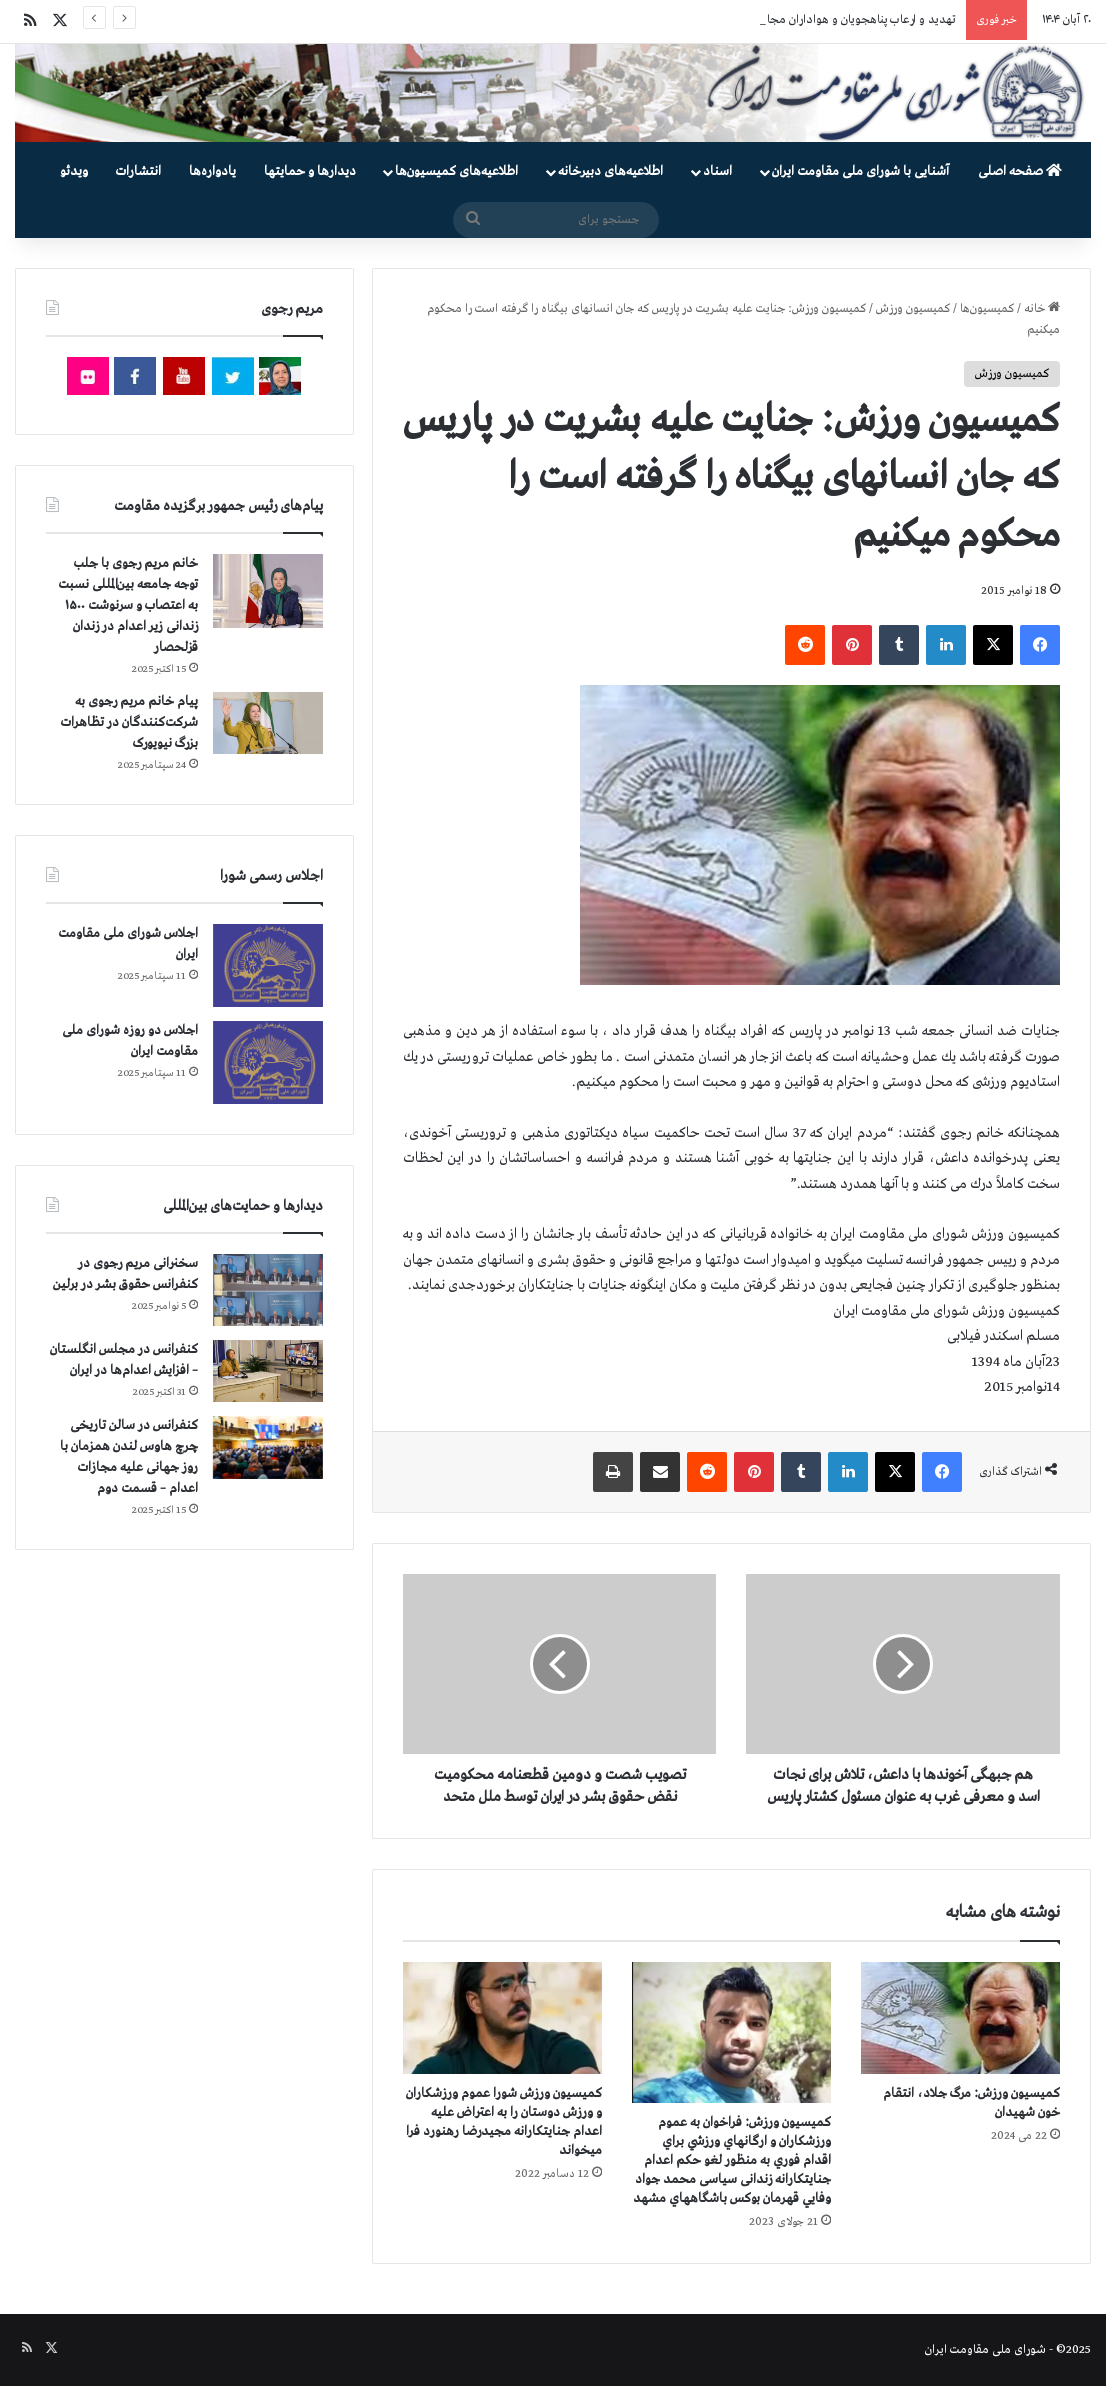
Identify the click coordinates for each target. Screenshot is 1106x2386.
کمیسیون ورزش (913, 309)
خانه (1042, 309)
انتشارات (138, 171)
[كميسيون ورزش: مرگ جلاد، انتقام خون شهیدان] (960, 2018)
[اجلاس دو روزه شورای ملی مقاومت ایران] (268, 1062)
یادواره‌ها (212, 171)
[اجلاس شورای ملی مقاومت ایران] (268, 965)
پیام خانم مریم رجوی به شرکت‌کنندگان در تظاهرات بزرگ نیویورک (129, 722)
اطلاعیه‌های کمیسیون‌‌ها (456, 171)
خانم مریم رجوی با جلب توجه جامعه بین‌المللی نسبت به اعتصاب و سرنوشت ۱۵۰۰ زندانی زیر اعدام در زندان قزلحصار (128, 605)
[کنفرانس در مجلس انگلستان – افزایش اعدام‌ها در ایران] (268, 1371)
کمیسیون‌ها (987, 309)
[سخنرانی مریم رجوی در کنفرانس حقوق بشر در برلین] (268, 1290)
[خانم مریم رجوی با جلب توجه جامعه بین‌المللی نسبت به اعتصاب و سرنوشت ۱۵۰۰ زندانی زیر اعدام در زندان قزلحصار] (268, 591)
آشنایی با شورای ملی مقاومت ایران (860, 171)
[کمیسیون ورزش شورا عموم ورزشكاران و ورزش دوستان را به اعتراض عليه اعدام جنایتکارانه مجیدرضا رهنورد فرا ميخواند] (502, 2018)
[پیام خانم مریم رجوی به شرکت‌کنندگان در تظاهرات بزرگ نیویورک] (268, 723)
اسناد (717, 171)
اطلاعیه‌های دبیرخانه (610, 171)
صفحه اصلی (1020, 171)
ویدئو (74, 171)
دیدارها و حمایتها (310, 171)
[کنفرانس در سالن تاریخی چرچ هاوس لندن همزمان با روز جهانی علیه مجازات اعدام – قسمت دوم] (268, 1447)
